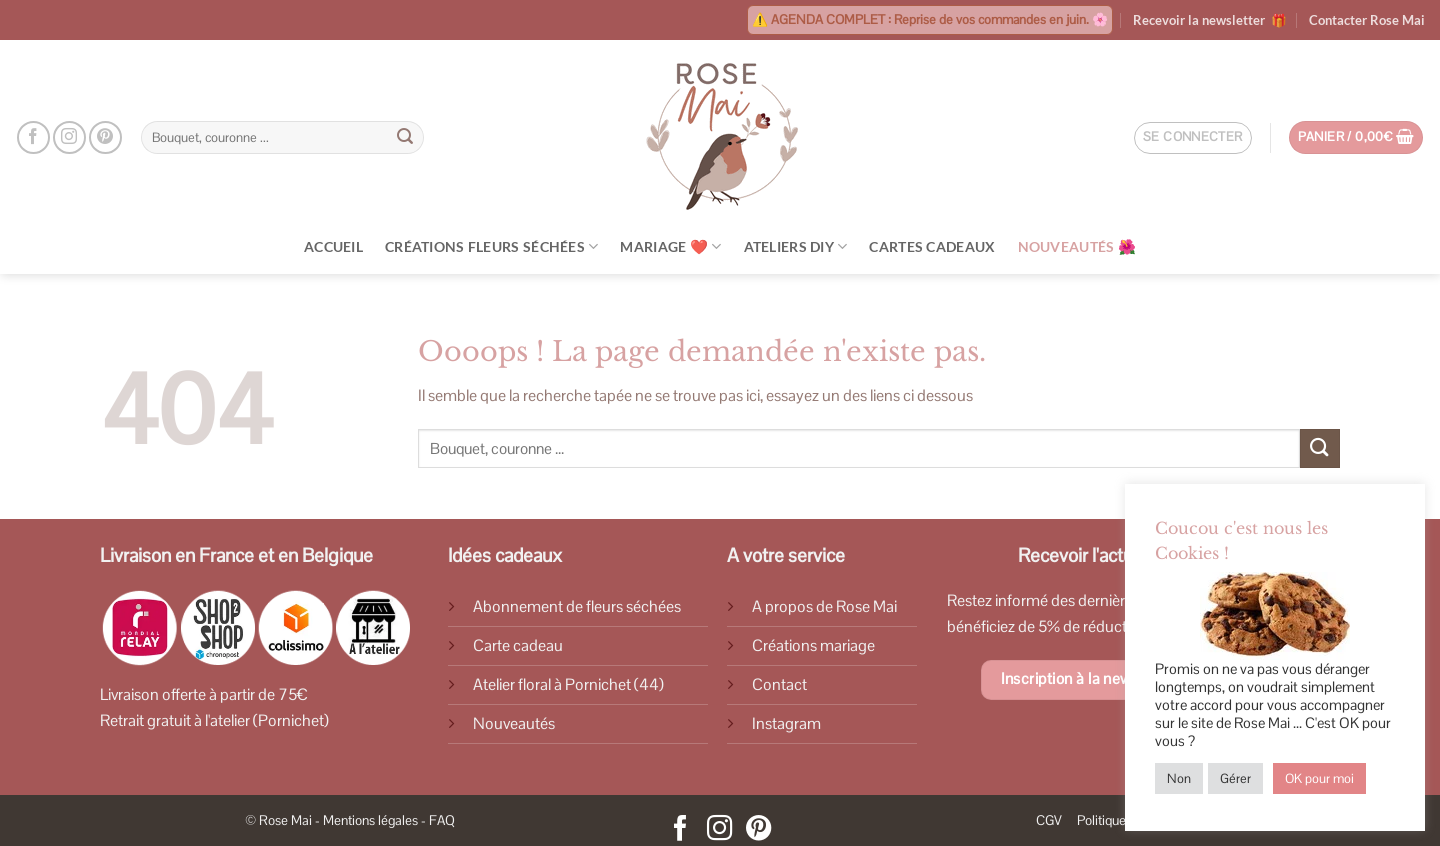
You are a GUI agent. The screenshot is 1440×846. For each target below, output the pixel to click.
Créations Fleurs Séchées (491, 246)
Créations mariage (813, 645)
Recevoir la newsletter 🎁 (1210, 20)
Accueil (333, 246)
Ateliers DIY (796, 246)
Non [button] (1179, 778)
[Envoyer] (406, 138)
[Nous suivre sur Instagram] (69, 137)
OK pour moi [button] (1319, 778)
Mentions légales (370, 820)
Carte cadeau (518, 645)
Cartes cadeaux (932, 246)
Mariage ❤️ (670, 246)
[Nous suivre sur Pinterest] (105, 137)
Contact (779, 684)
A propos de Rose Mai (824, 606)
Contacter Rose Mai (1367, 20)
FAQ (442, 820)
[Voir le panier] (1356, 137)
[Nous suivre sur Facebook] (33, 137)
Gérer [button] (1235, 778)
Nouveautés (514, 723)
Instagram (786, 723)
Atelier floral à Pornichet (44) (568, 684)
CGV (1049, 820)
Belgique (337, 555)
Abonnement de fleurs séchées (577, 606)
